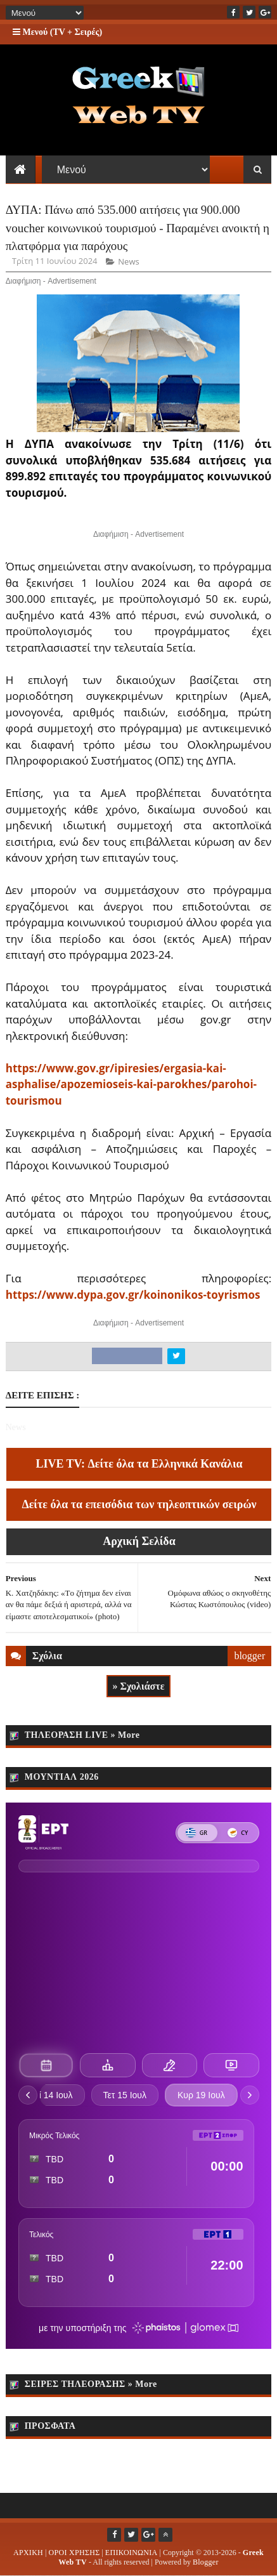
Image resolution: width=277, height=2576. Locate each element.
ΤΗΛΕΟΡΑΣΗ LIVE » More (82, 1735)
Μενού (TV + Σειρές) (57, 32)
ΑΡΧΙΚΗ (28, 2552)
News (128, 261)
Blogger (206, 2562)
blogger (249, 1655)
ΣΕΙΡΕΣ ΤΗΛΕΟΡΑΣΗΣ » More (91, 2384)
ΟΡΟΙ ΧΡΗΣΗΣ (74, 2552)
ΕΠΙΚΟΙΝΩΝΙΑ (131, 2552)
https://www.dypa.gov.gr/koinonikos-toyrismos (133, 1294)
